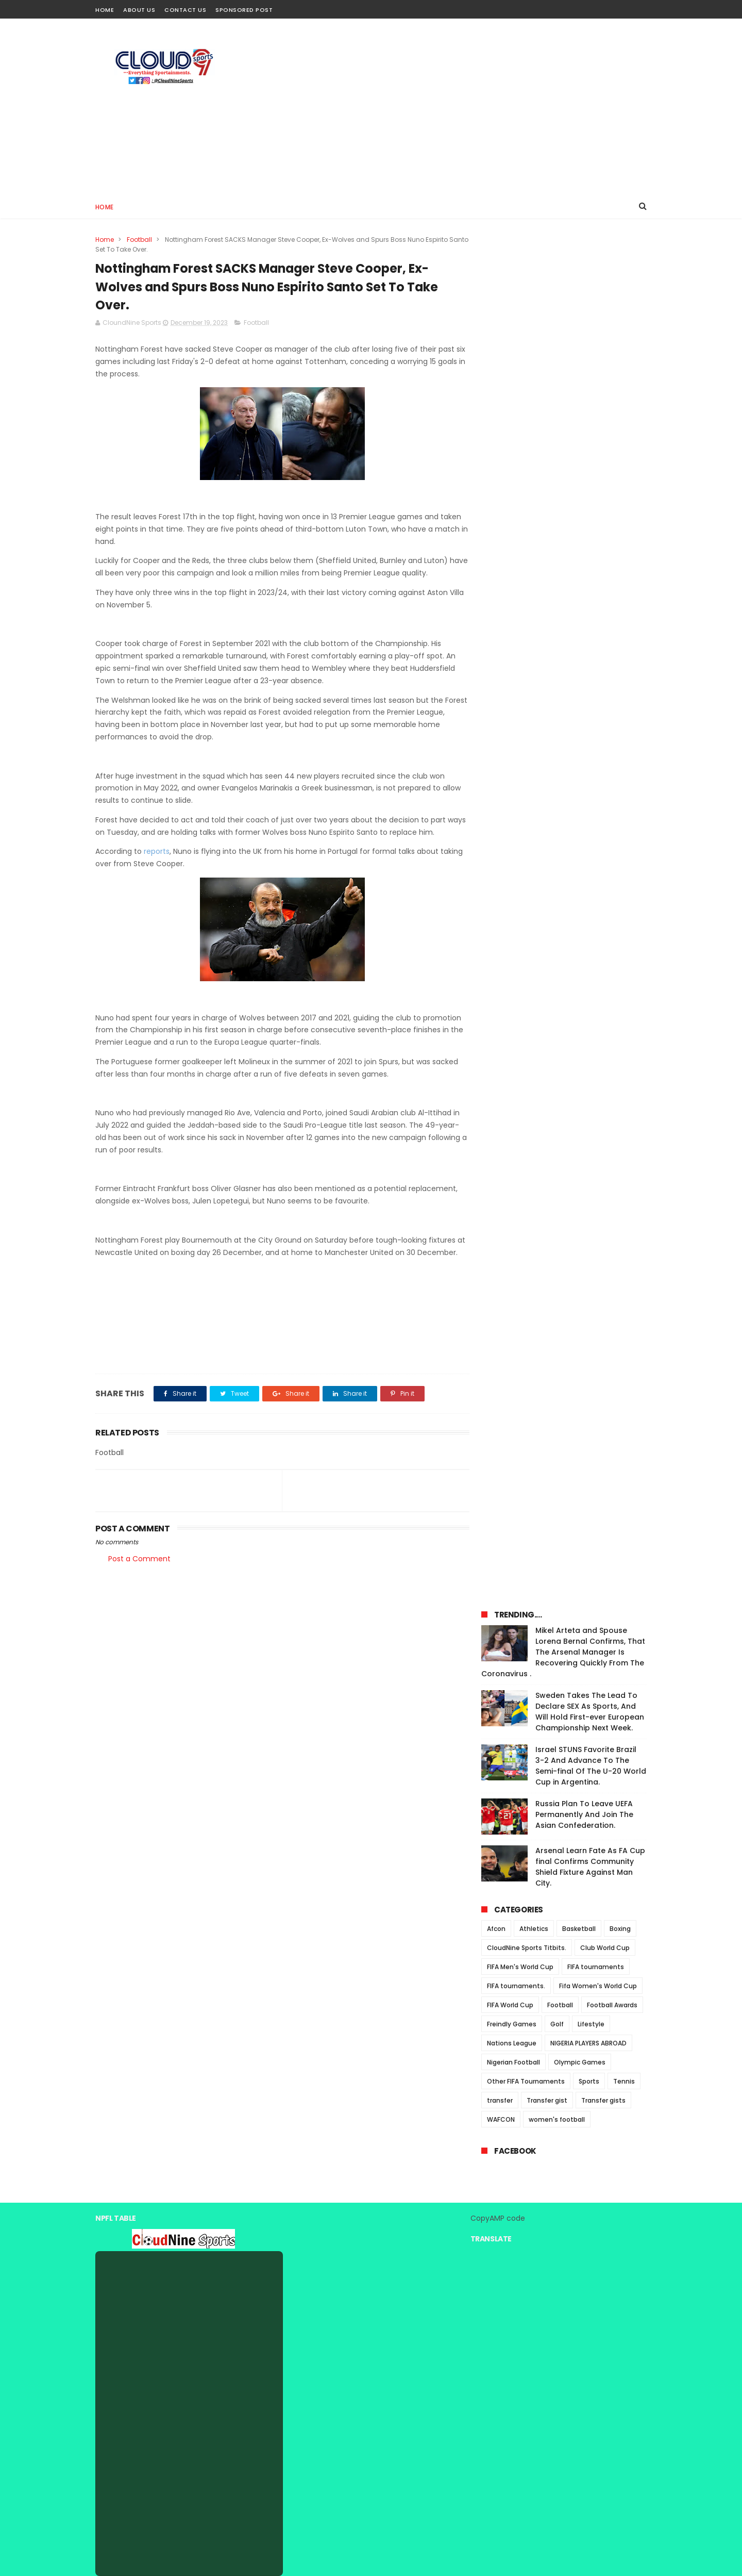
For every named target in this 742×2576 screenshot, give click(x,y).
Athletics (533, 585)
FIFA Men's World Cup (520, 623)
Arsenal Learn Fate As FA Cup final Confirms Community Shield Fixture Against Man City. (590, 523)
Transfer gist (547, 756)
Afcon (496, 585)
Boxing (620, 585)
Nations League (511, 699)
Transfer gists (603, 756)
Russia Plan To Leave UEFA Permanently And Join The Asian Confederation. (584, 471)
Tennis (624, 737)
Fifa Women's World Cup (598, 642)
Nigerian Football (513, 718)
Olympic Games (579, 718)
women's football (557, 775)
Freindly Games (511, 680)
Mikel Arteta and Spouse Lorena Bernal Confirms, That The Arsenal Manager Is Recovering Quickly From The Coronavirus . (563, 308)
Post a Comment (139, 1571)
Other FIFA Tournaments (526, 737)
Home (104, 10)
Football (139, 239)
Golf (557, 680)
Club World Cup (605, 604)
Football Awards (612, 661)
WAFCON (501, 775)
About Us (139, 10)
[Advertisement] (459, 106)
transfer (500, 756)
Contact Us (185, 10)
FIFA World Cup (510, 661)
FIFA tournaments (595, 623)
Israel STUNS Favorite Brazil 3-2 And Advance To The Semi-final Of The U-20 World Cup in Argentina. (590, 422)
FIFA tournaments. (516, 642)
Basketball (579, 585)
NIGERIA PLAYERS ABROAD (588, 699)
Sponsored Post (244, 10)
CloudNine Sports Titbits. (526, 604)
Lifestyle (591, 680)
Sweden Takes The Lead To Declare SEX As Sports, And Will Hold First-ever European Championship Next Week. (589, 367)
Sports (589, 737)
